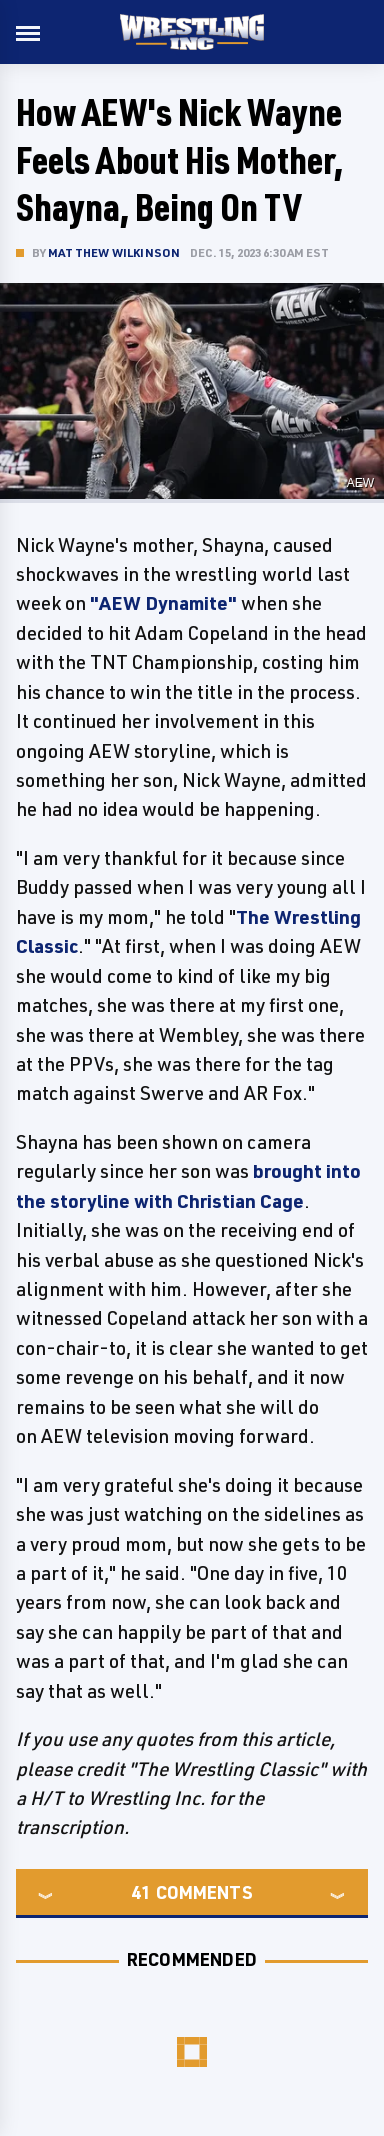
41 (141, 1892)
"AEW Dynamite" (163, 603)
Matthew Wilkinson (114, 252)
